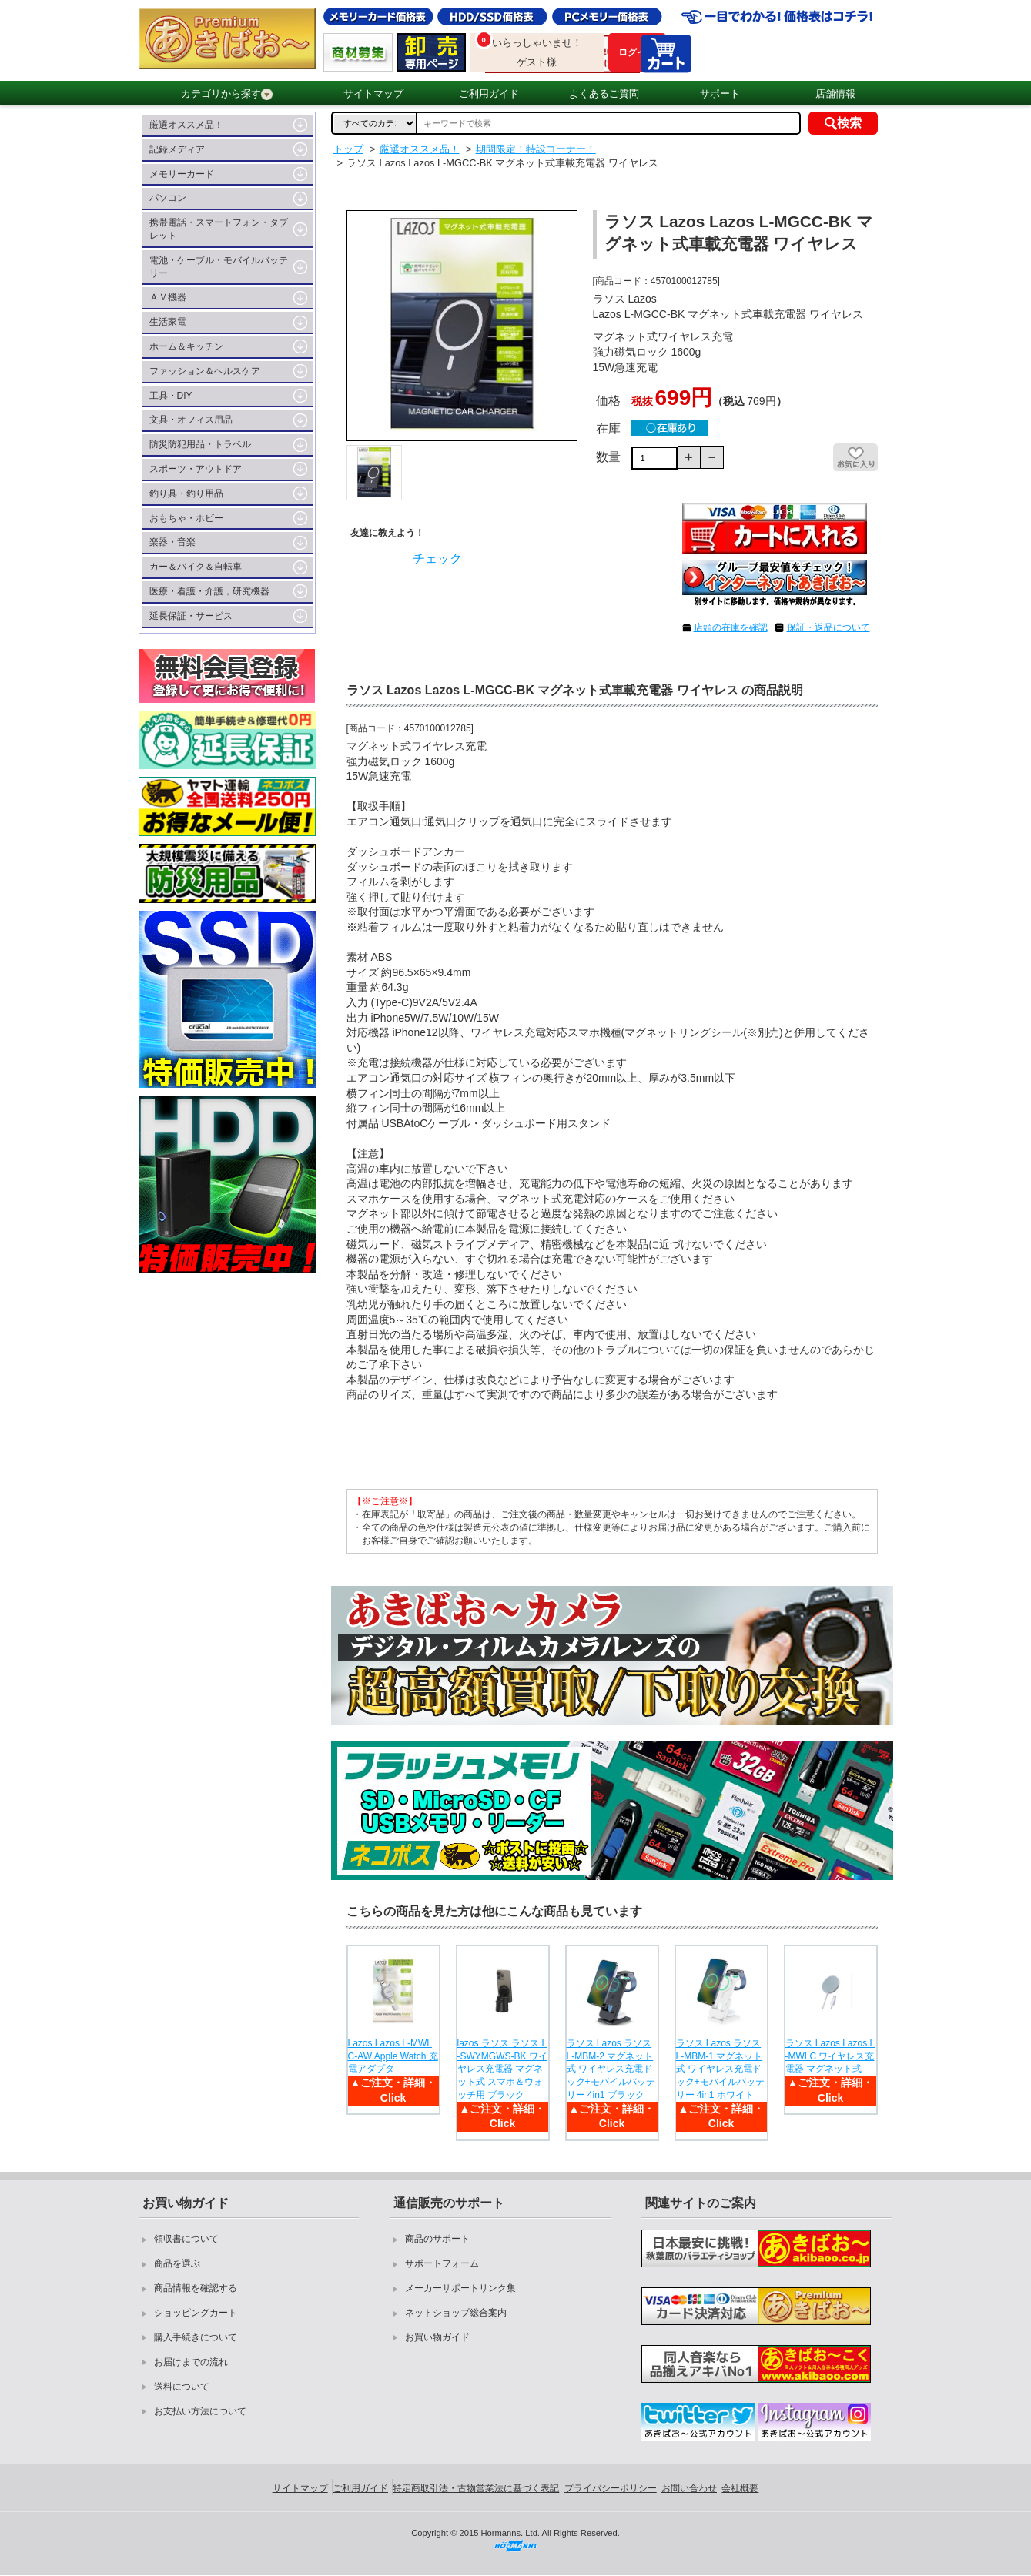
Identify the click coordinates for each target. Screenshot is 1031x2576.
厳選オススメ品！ (186, 124)
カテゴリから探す (227, 94)
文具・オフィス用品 (191, 419)
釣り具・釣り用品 (186, 493)
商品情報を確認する (195, 2288)
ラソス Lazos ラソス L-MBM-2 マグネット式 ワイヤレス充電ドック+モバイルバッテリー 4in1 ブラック (611, 2069)
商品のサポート (437, 2238)
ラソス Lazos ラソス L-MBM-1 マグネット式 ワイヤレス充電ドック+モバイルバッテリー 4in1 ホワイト (720, 2069)
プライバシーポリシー (610, 2488)
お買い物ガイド (437, 2337)
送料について (181, 2386)
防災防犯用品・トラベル (200, 444)
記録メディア (177, 149)
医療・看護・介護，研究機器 (209, 591)
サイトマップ (373, 93)
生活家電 (167, 321)
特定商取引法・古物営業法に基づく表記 (476, 2488)
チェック (437, 558)
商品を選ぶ (177, 2263)
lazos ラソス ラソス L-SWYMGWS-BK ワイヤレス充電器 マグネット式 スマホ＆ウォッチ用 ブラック (502, 2069)
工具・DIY (170, 395)
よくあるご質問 (604, 93)
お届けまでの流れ (191, 2362)
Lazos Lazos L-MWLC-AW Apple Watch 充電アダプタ (393, 2056)
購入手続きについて (195, 2337)
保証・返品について (828, 627)
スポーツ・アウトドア (195, 468)
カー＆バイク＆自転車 (195, 566)
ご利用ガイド (489, 93)
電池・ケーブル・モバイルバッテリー (218, 267)
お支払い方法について (200, 2411)
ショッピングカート (195, 2312)
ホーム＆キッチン (186, 346)
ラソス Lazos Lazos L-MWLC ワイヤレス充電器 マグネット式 (830, 2056)
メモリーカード (181, 174)
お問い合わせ (689, 2488)
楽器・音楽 (172, 542)
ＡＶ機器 (167, 297)
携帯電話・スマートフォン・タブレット (218, 229)
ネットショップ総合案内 (456, 2312)
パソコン (167, 197)
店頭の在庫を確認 (731, 627)
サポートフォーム (442, 2263)
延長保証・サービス (191, 616)
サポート (720, 93)
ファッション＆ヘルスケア (204, 371)
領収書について (186, 2238)
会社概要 (739, 2488)
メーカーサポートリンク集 (460, 2288)
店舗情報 (835, 93)
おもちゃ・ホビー (186, 518)
